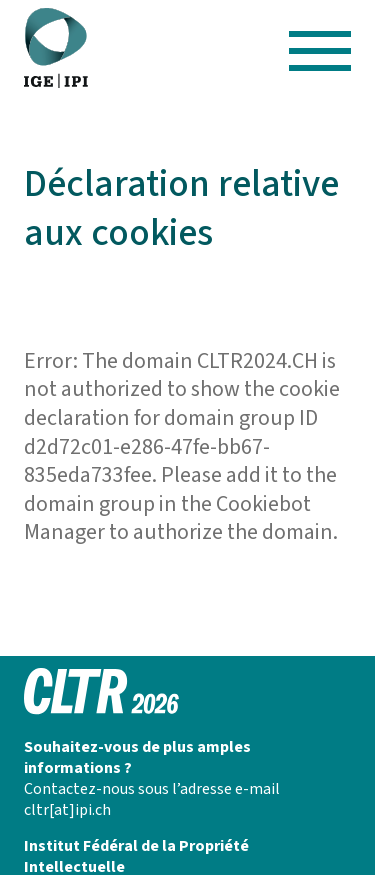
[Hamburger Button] (320, 48)
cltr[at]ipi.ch (67, 810)
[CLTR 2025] (56, 48)
